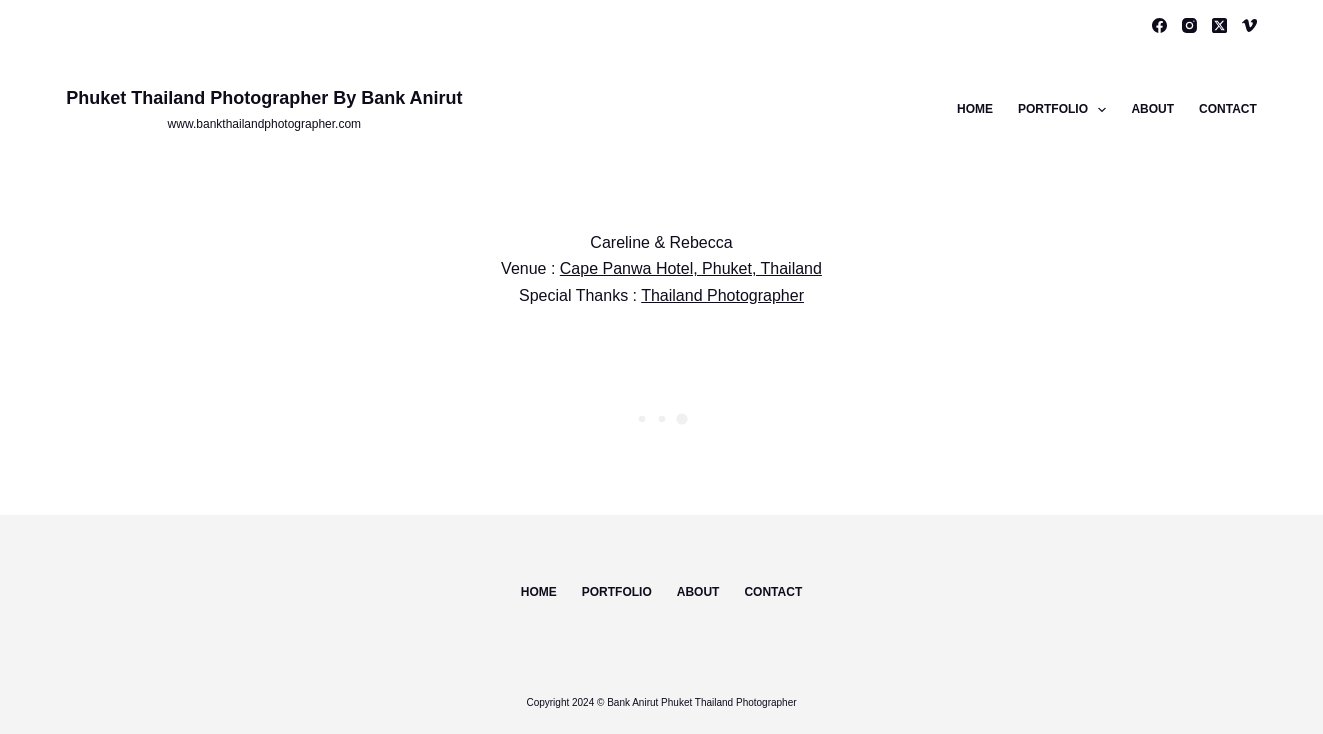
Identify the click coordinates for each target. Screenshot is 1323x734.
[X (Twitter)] (1219, 25)
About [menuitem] (1152, 109)
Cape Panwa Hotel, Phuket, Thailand (691, 268)
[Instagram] (1189, 25)
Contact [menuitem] (1228, 109)
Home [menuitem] (975, 109)
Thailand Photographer (722, 295)
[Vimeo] (1249, 25)
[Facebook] (1159, 25)
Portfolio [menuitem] (1066, 110)
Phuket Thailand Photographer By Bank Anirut (264, 98)
